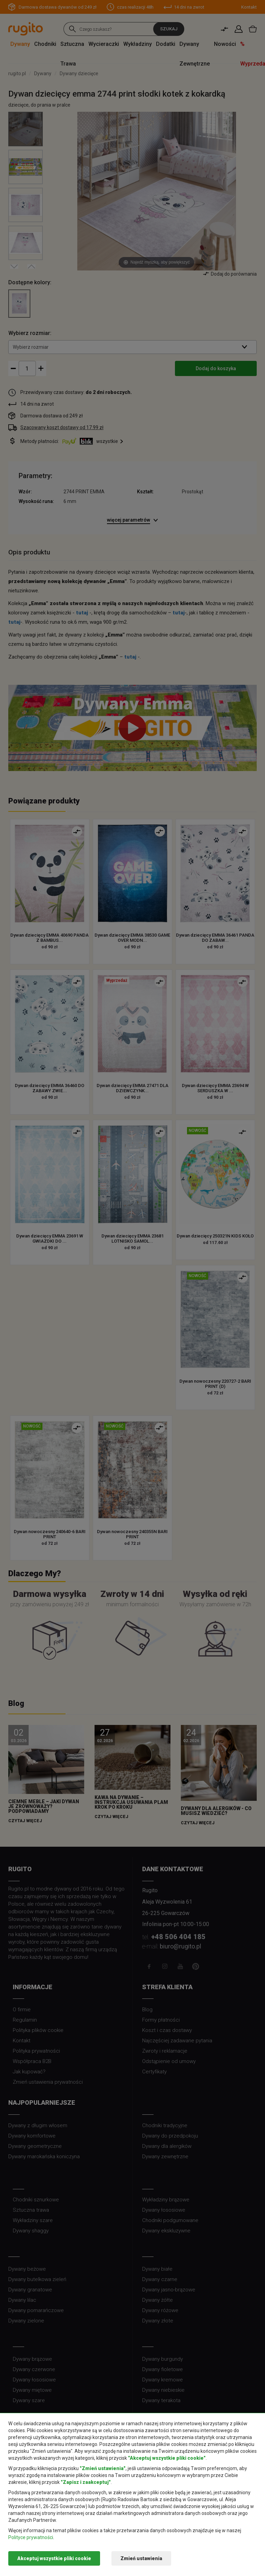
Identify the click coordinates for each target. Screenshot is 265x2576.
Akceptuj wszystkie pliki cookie (54, 2558)
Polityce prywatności (30, 2537)
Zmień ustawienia (141, 2558)
